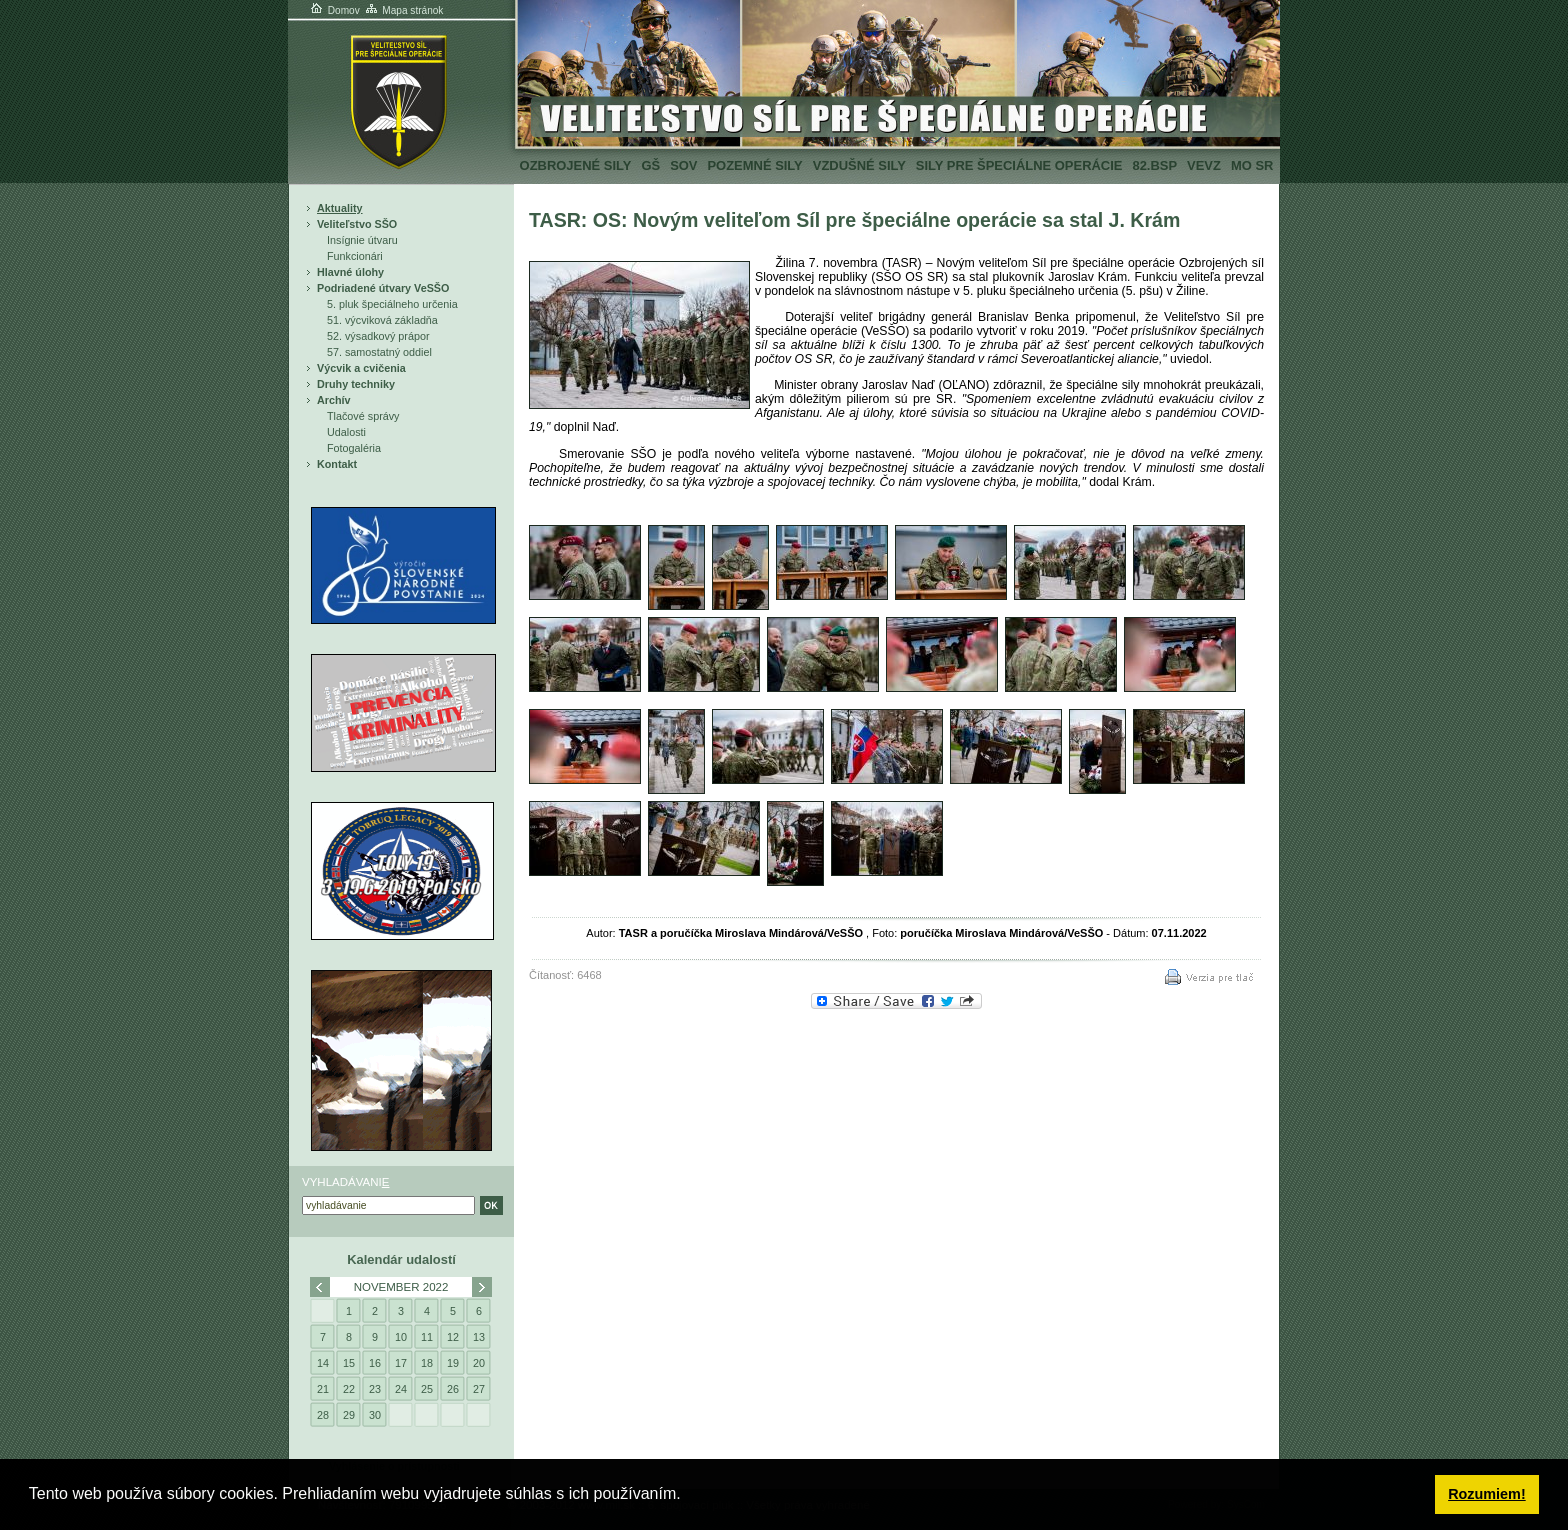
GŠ (650, 165)
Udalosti (346, 432)
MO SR (1252, 165)
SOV (683, 165)
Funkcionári (355, 256)
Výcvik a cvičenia (361, 368)
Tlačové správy (363, 416)
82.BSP (1154, 165)
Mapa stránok (403, 10)
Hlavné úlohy (350, 272)
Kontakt (337, 464)
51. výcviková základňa (382, 320)
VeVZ (1204, 165)
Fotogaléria (354, 448)
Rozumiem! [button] (1487, 1494)
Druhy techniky (356, 384)
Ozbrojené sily (576, 165)
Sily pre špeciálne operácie (1019, 165)
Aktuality (340, 208)
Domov (334, 10)
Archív (334, 400)
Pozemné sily (754, 165)
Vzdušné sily (859, 165)
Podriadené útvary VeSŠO (383, 288)
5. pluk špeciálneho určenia (392, 304)
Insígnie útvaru (362, 240)
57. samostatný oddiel (379, 352)
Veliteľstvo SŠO (357, 224)
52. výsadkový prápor (378, 336)
